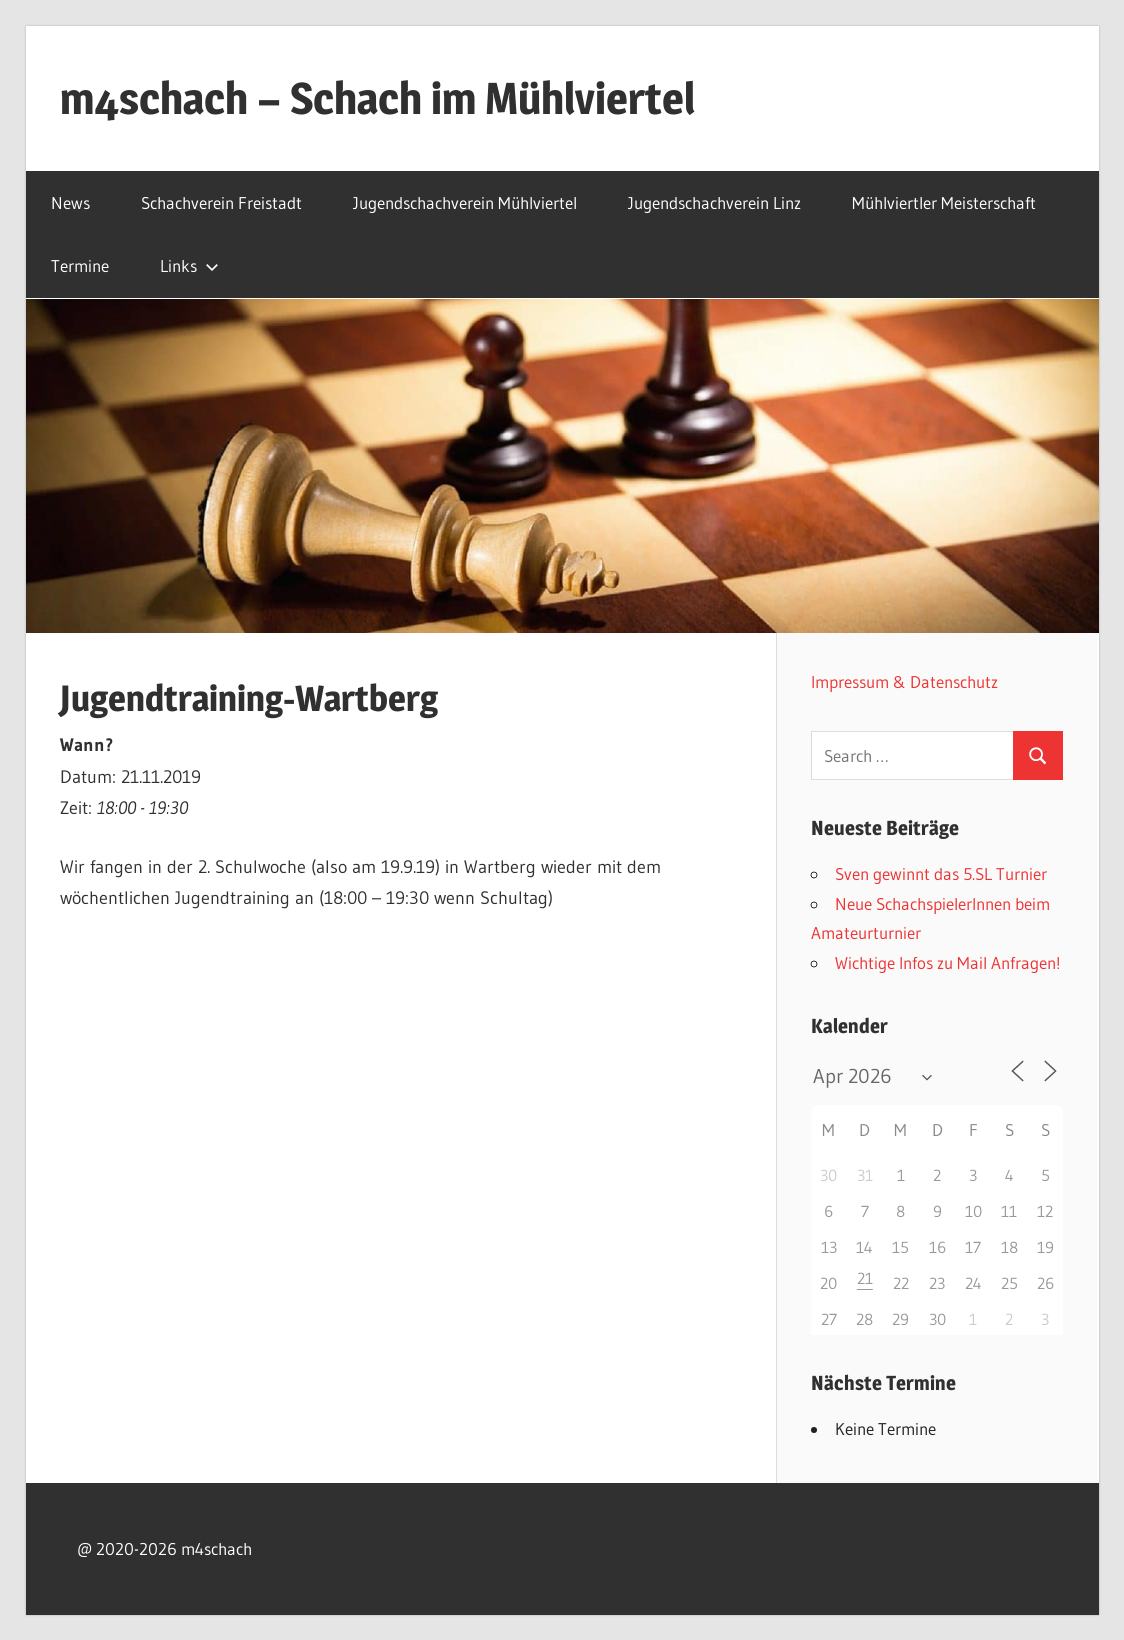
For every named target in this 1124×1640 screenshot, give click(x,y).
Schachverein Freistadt (221, 202)
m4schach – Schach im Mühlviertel (377, 98)
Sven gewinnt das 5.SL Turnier (941, 873)
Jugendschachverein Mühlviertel (465, 202)
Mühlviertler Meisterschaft (944, 202)
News (70, 202)
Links (189, 265)
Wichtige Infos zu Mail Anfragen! (948, 962)
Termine (80, 265)
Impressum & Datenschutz (904, 681)
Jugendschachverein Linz (714, 202)
